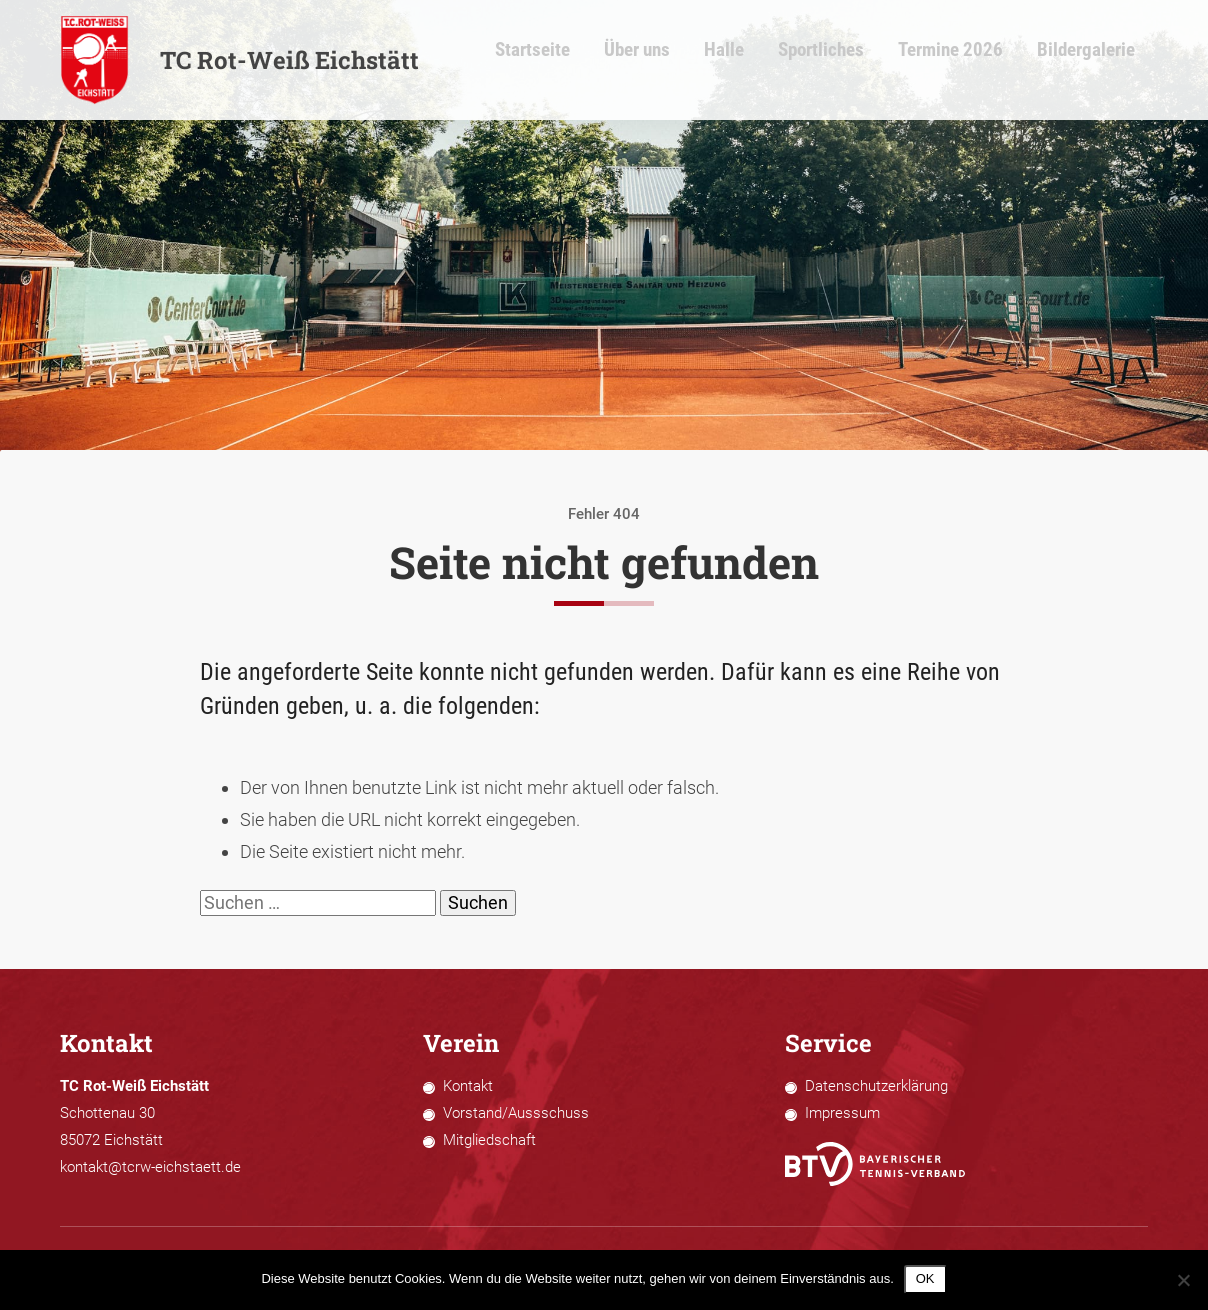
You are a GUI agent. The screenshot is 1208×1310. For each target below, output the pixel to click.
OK (925, 1278)
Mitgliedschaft (489, 1140)
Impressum (842, 1113)
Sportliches (871, 60)
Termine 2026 (986, 60)
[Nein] (1183, 1280)
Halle (784, 60)
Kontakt (468, 1086)
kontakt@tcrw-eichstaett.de (150, 1167)
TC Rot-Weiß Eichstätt (239, 60)
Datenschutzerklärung (876, 1086)
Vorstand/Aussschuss (516, 1113)
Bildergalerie (1106, 60)
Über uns (704, 60)
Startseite (610, 60)
